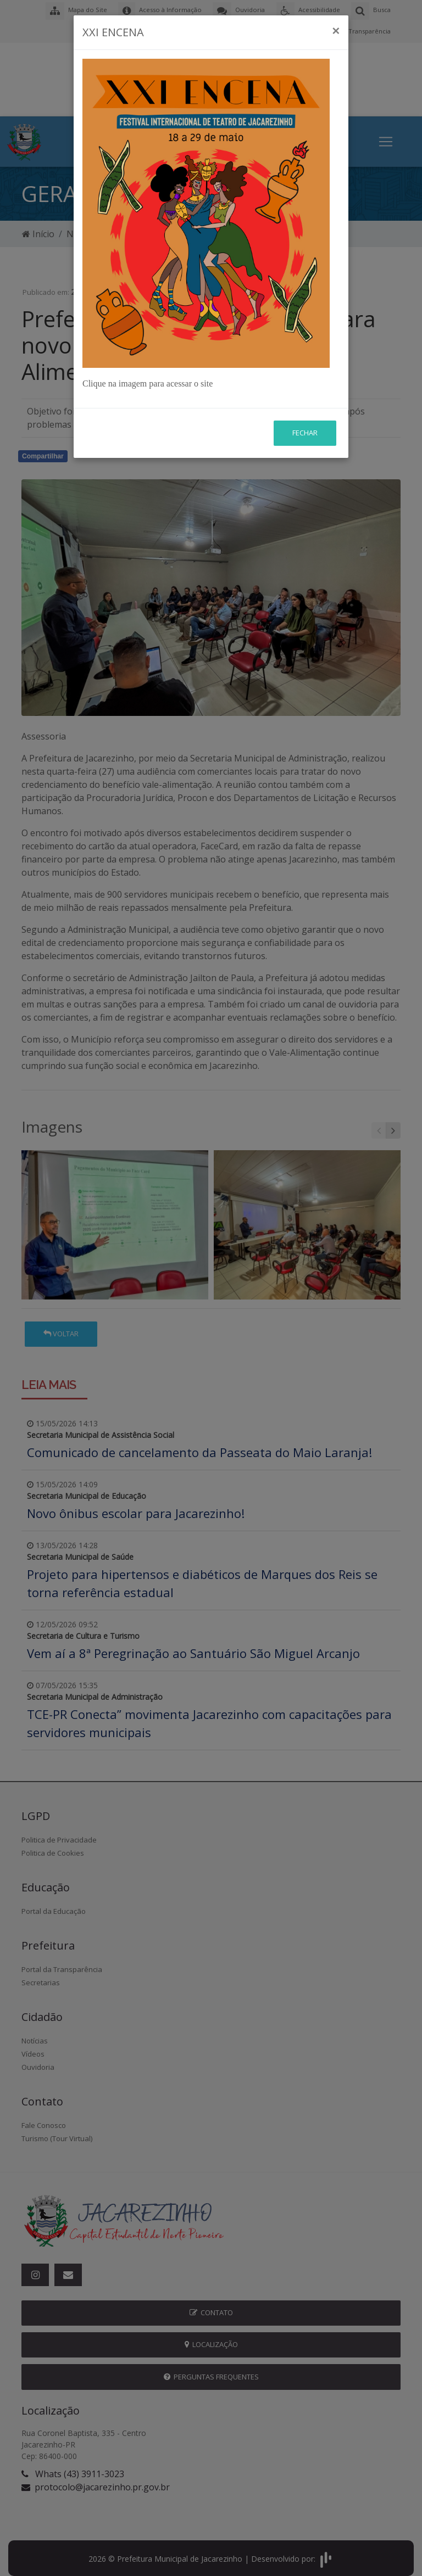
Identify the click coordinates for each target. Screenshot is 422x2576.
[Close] (335, 30)
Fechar (305, 433)
